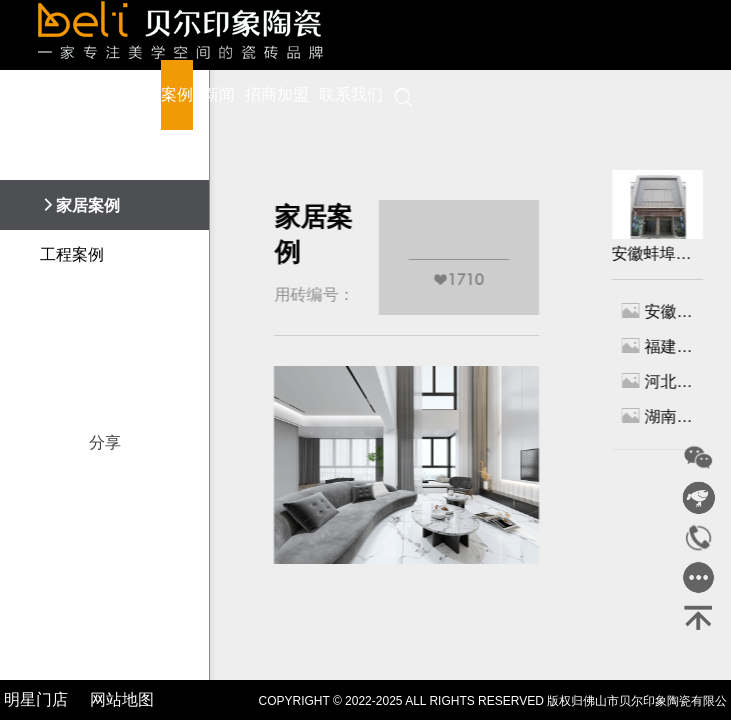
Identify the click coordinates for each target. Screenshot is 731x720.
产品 (135, 94)
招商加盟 (277, 94)
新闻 (219, 94)
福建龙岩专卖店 (660, 345)
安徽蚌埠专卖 (660, 216)
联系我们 (351, 94)
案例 (177, 94)
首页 (51, 94)
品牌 (93, 94)
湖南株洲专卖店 (660, 415)
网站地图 (122, 699)
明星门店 (36, 699)
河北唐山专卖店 (660, 380)
